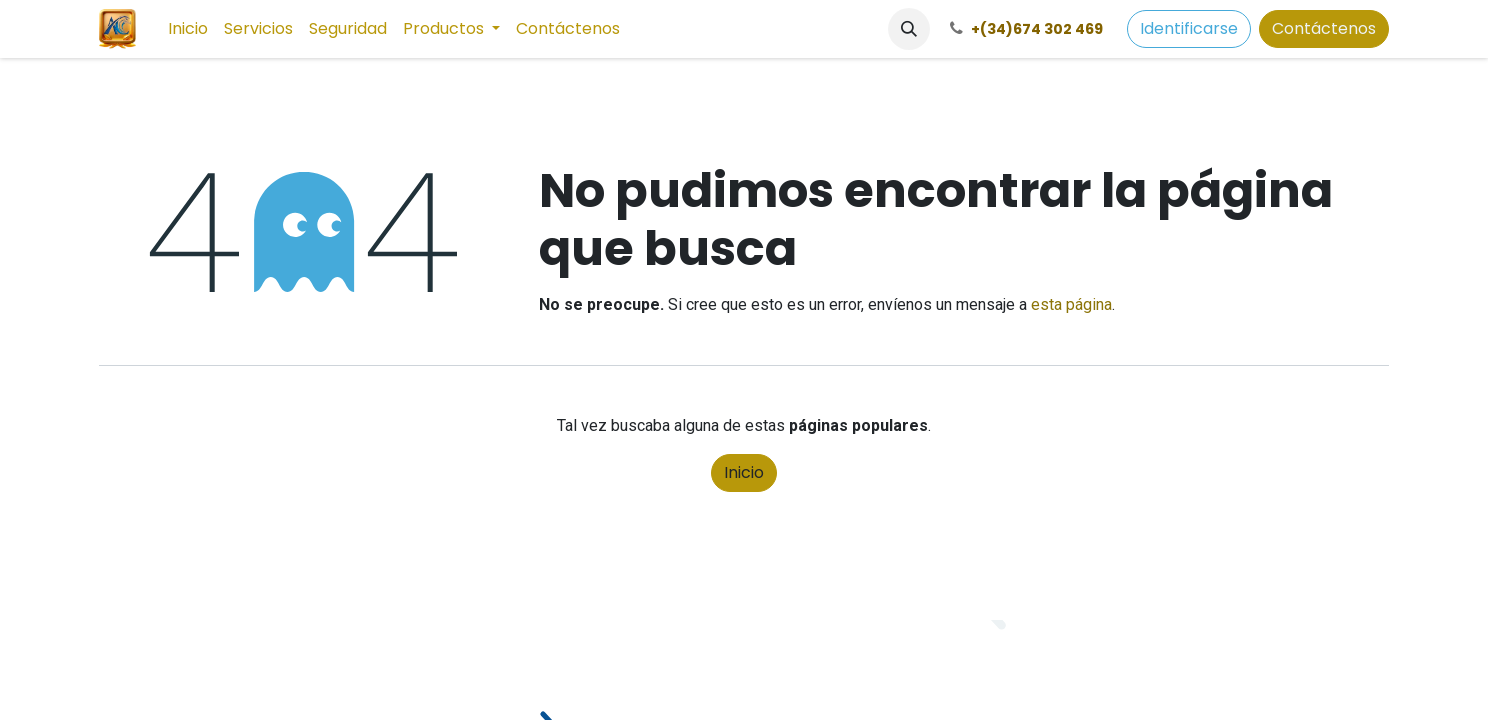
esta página (1071, 304)
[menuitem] (188, 29)
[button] (909, 29)
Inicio (744, 472)
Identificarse (1189, 28)
